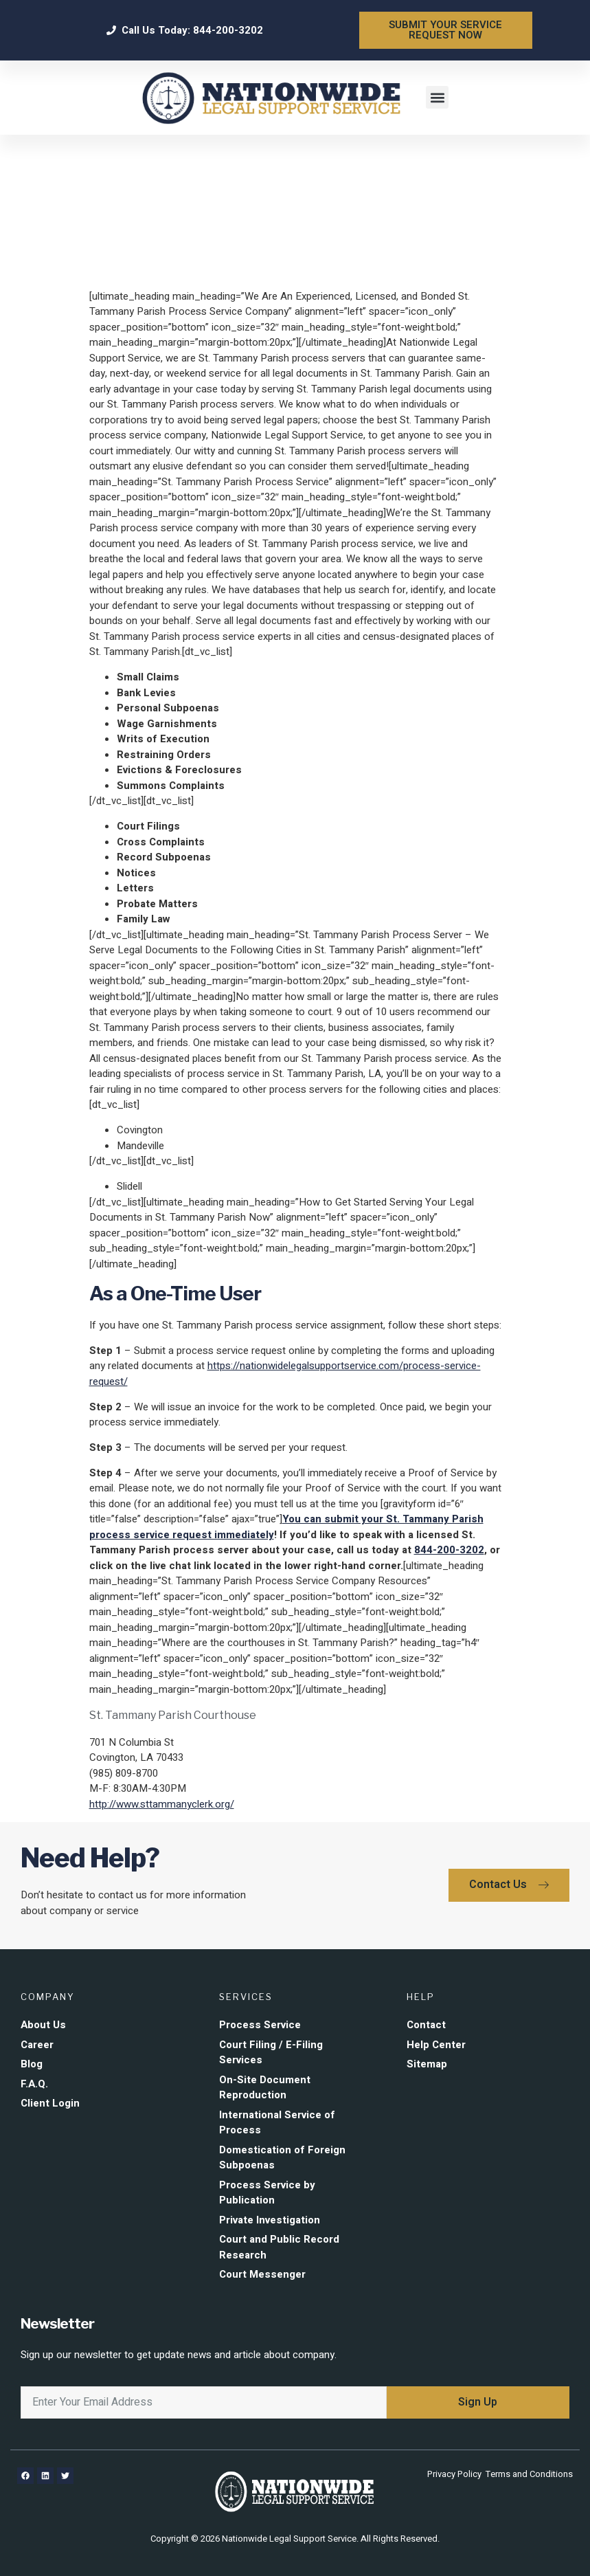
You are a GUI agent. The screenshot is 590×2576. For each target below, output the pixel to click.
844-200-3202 (449, 1549)
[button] (437, 97)
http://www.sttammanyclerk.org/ (161, 1804)
